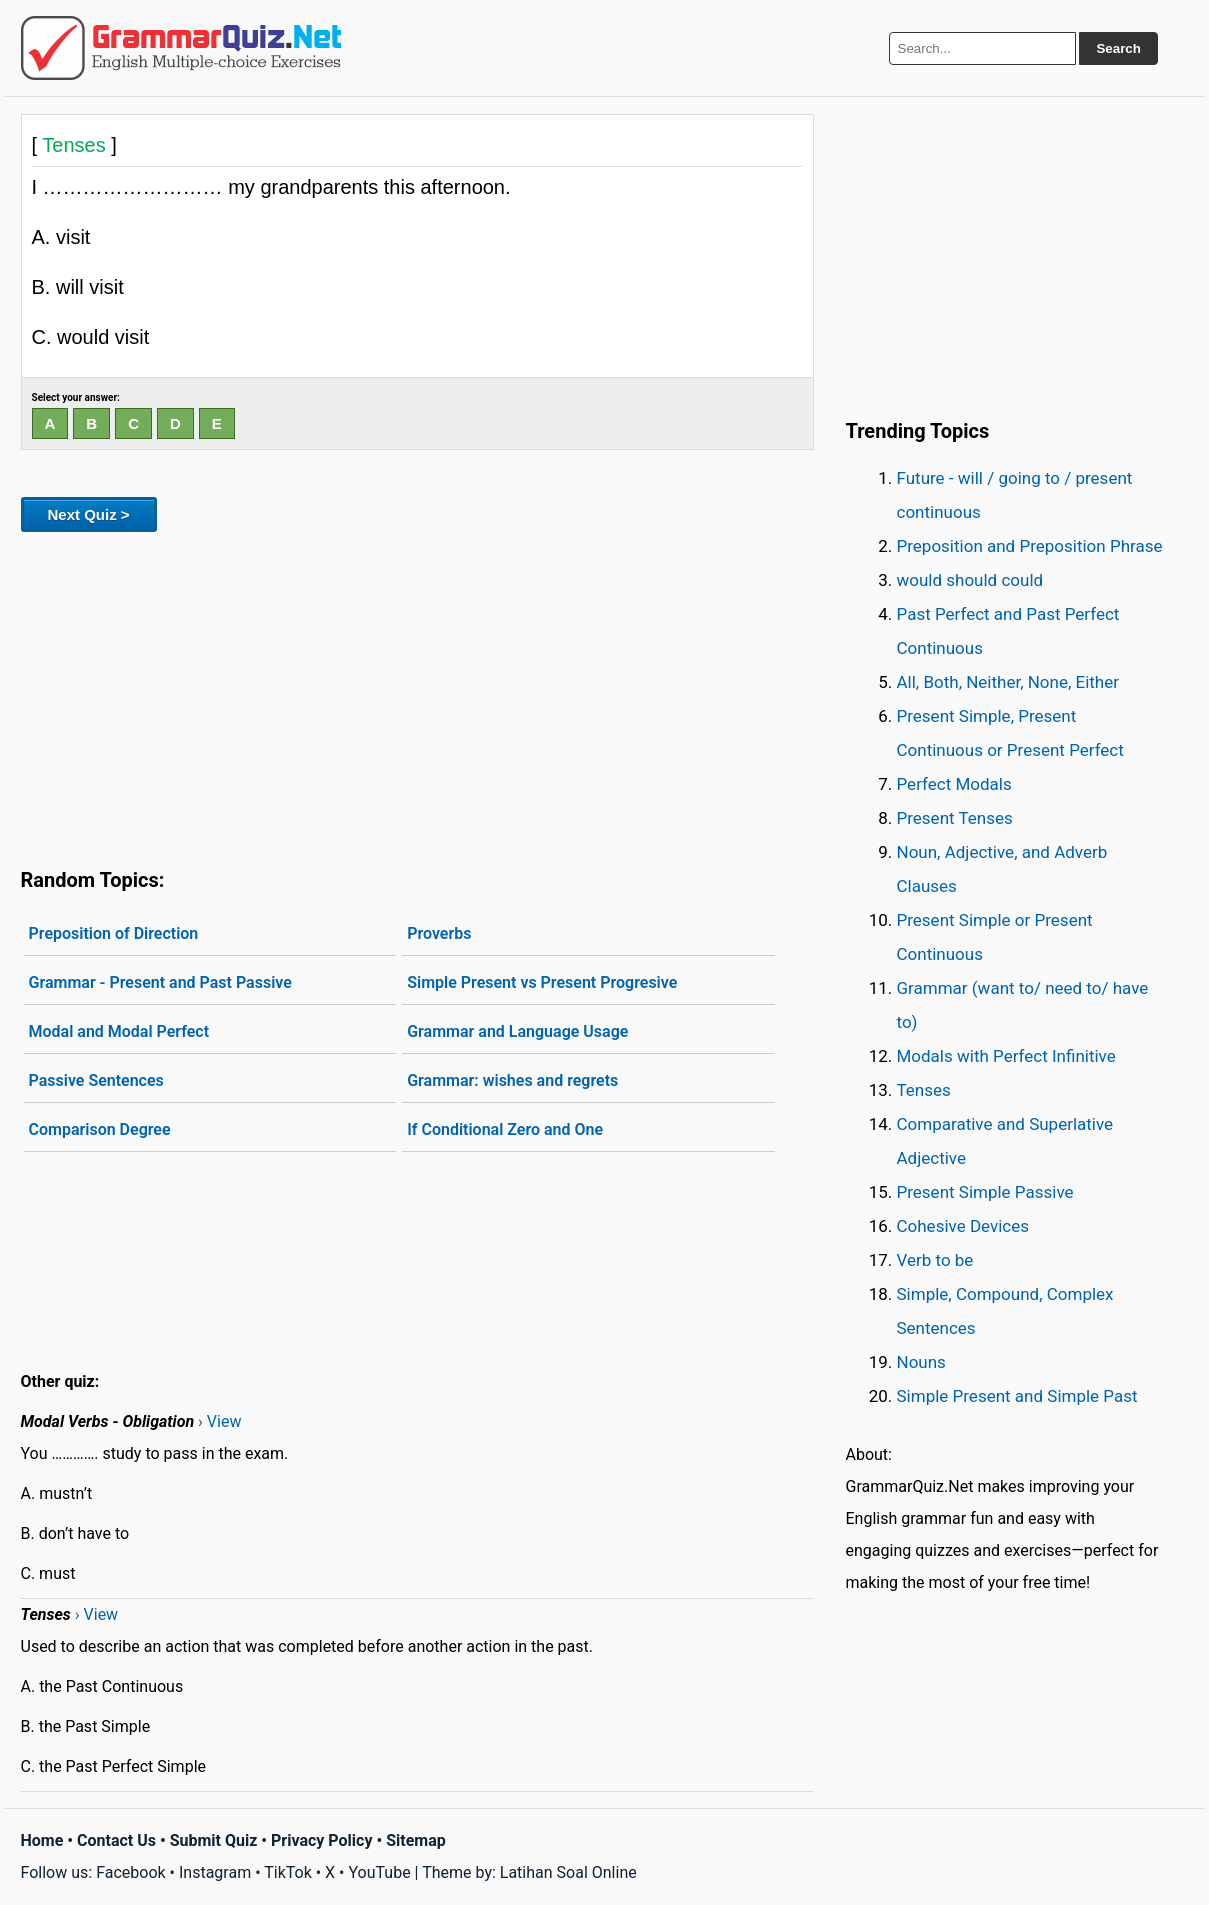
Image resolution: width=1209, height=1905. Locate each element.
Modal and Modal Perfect (119, 1031)
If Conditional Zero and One (505, 1129)
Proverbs (439, 933)
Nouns (921, 1362)
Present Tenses (955, 818)
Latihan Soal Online (568, 1872)
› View (219, 1421)
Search (1118, 48)
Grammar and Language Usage (517, 1031)
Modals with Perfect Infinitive (1006, 1056)
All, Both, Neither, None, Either (1008, 682)
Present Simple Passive (985, 1192)
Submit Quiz (214, 1840)
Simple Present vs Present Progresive (542, 982)
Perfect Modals (954, 784)
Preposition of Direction (114, 933)
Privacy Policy (321, 1840)
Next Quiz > (89, 514)
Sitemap (416, 1840)
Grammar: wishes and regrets (512, 1080)
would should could (970, 580)
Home (42, 1840)
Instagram (215, 1872)
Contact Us (116, 1840)
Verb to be (935, 1260)
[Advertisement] (417, 696)
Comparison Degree (100, 1129)
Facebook (130, 1872)
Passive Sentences (96, 1080)
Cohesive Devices (963, 1226)
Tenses (924, 1090)
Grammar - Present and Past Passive (160, 982)
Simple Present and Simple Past (1017, 1396)
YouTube (379, 1872)
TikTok (288, 1872)
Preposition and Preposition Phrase (1030, 546)
